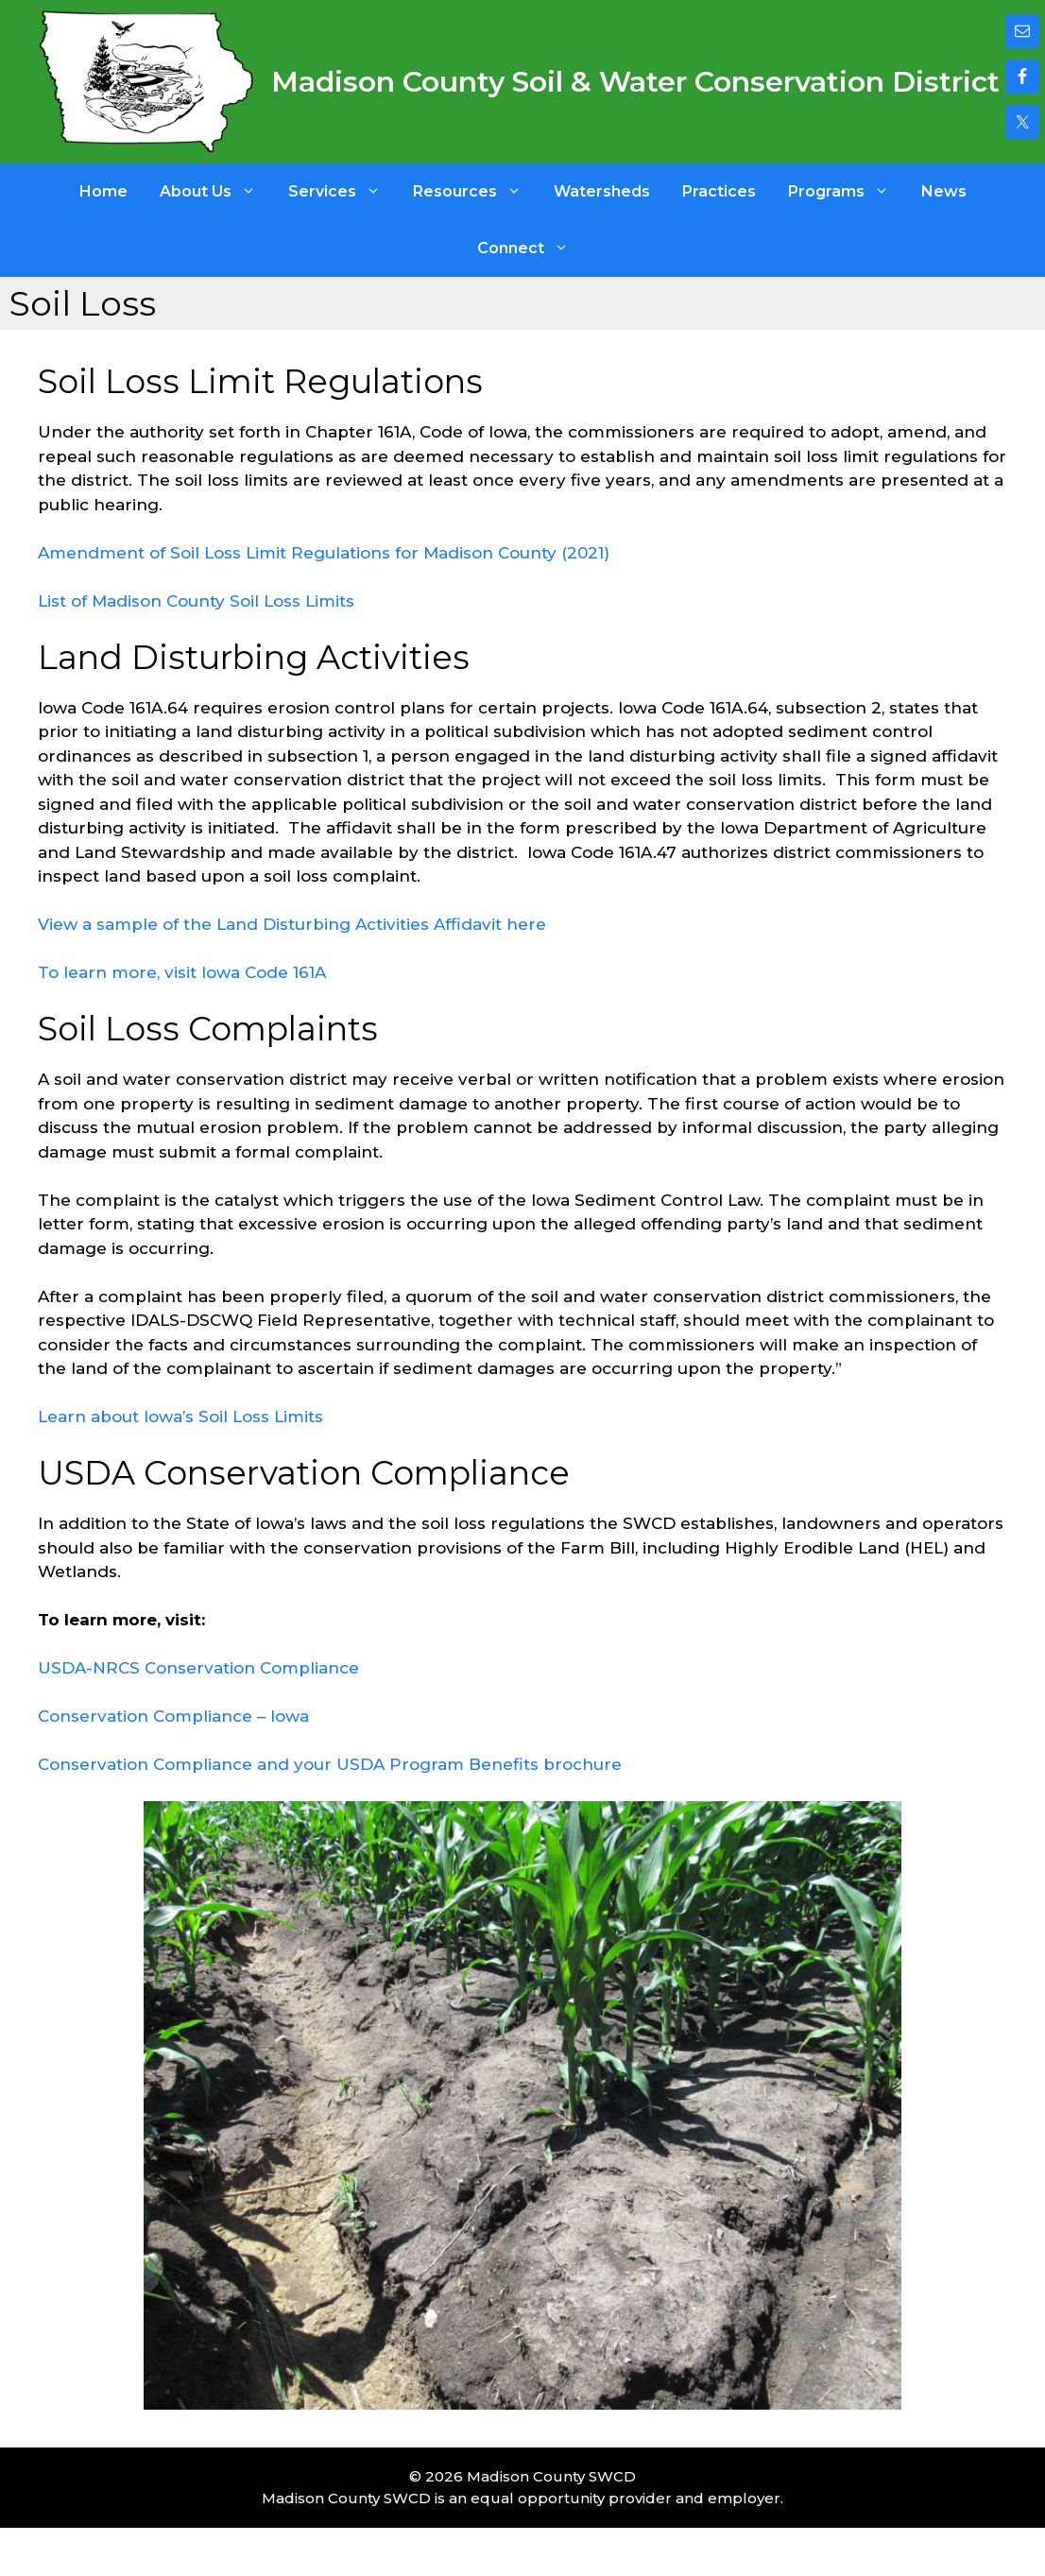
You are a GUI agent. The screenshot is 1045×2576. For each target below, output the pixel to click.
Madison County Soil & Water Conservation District (635, 81)
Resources (475, 191)
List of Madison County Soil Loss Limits (196, 601)
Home (103, 191)
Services (342, 191)
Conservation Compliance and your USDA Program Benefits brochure (330, 1764)
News (944, 191)
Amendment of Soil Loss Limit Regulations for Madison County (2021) (323, 552)
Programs (846, 191)
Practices (719, 191)
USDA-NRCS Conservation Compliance (198, 1667)
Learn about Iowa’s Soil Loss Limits (180, 1416)
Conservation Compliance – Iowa (173, 1716)
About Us (216, 191)
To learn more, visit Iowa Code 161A (182, 972)
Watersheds (602, 191)
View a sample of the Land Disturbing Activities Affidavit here (292, 924)
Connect (531, 248)
